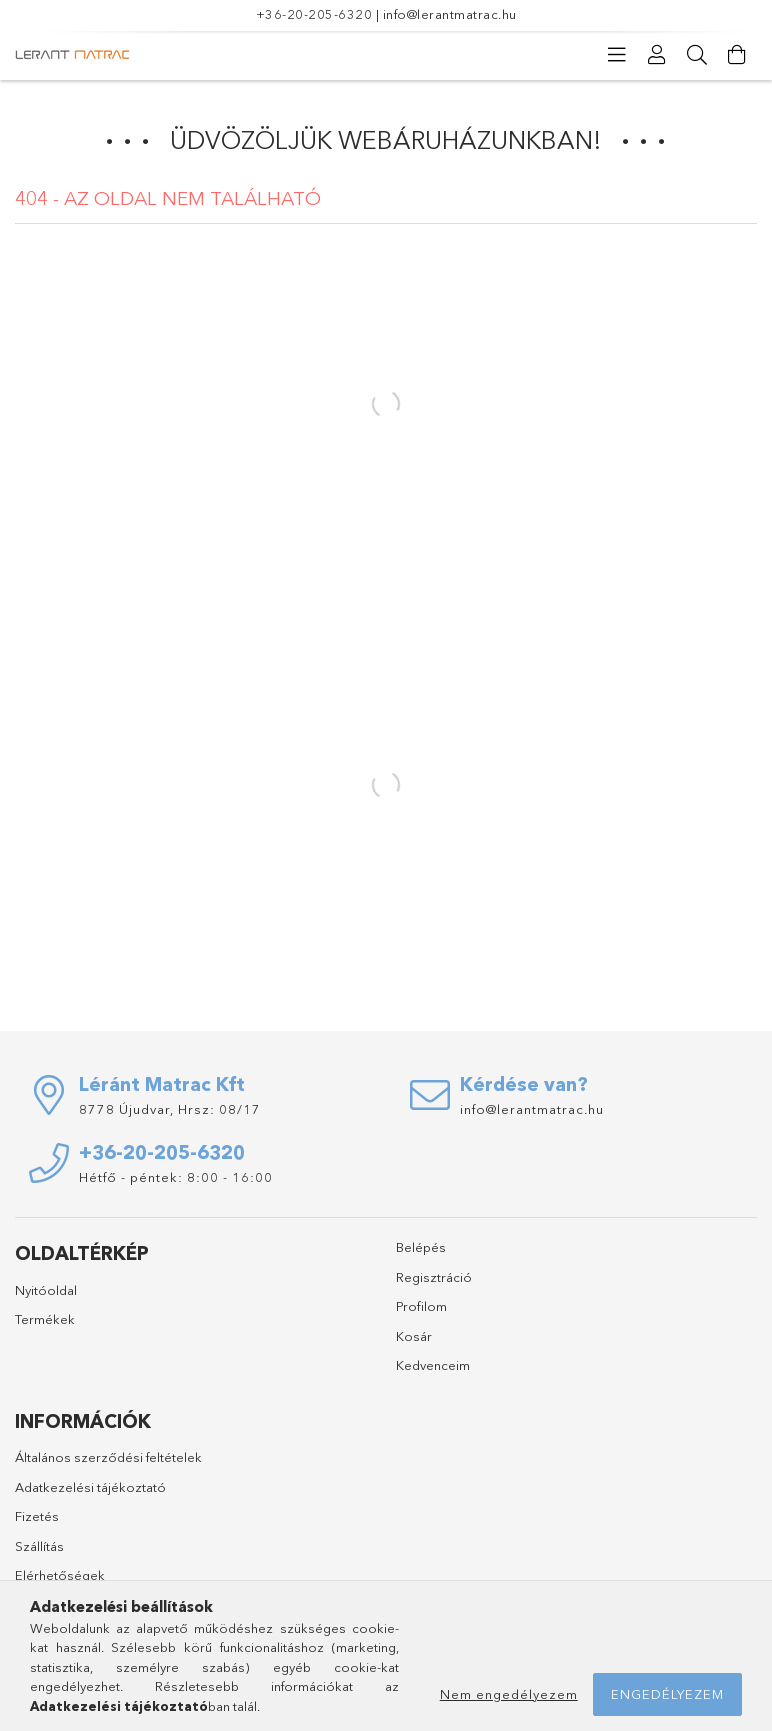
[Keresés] (697, 55)
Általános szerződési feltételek (108, 1457)
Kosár (414, 1336)
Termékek (45, 1319)
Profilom (421, 1306)
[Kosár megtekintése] (737, 55)
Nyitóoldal (46, 1290)
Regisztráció (434, 1277)
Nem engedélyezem (509, 1694)
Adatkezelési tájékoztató (90, 1487)
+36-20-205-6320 (314, 14)
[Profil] (657, 55)
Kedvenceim (433, 1365)
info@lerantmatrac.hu (450, 14)
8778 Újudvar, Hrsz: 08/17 (170, 1109)
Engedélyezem (667, 1694)
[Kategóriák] (617, 55)
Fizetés (37, 1516)
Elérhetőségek (60, 1575)
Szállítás (39, 1546)
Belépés (421, 1247)
